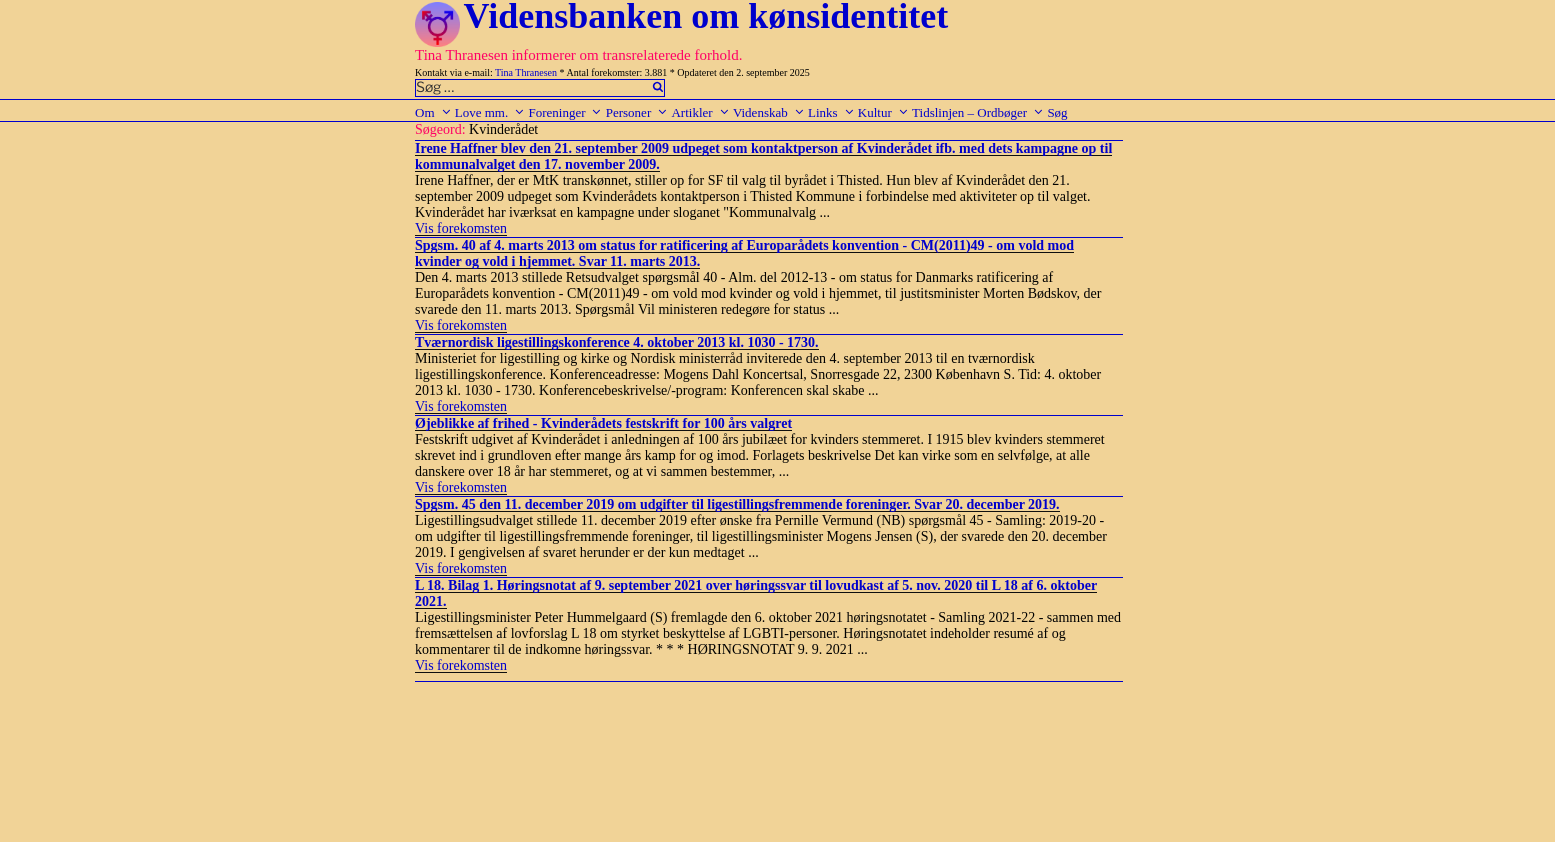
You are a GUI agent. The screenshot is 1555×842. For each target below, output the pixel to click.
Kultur (883, 112)
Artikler (700, 112)
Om (433, 112)
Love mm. (490, 112)
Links (831, 112)
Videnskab (769, 112)
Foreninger (565, 112)
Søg (1057, 112)
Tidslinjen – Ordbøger (978, 112)
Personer (637, 112)
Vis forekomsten (461, 228)
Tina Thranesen (526, 72)
